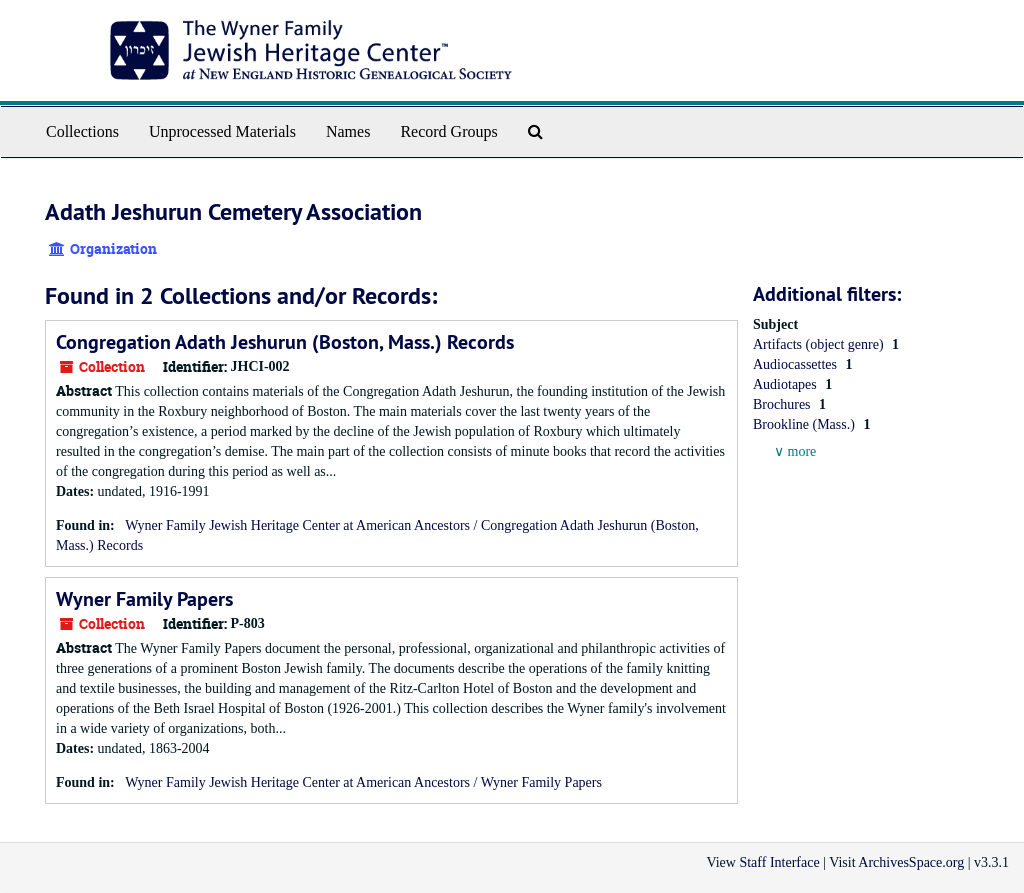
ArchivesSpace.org (911, 862)
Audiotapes (786, 384)
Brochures (783, 404)
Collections (82, 131)
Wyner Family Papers (144, 599)
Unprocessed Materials (222, 131)
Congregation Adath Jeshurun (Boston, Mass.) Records (285, 342)
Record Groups (448, 131)
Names (348, 131)
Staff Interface (779, 862)
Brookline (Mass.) (805, 424)
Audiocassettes (796, 364)
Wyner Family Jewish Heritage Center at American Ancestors (297, 525)
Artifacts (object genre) (820, 344)
